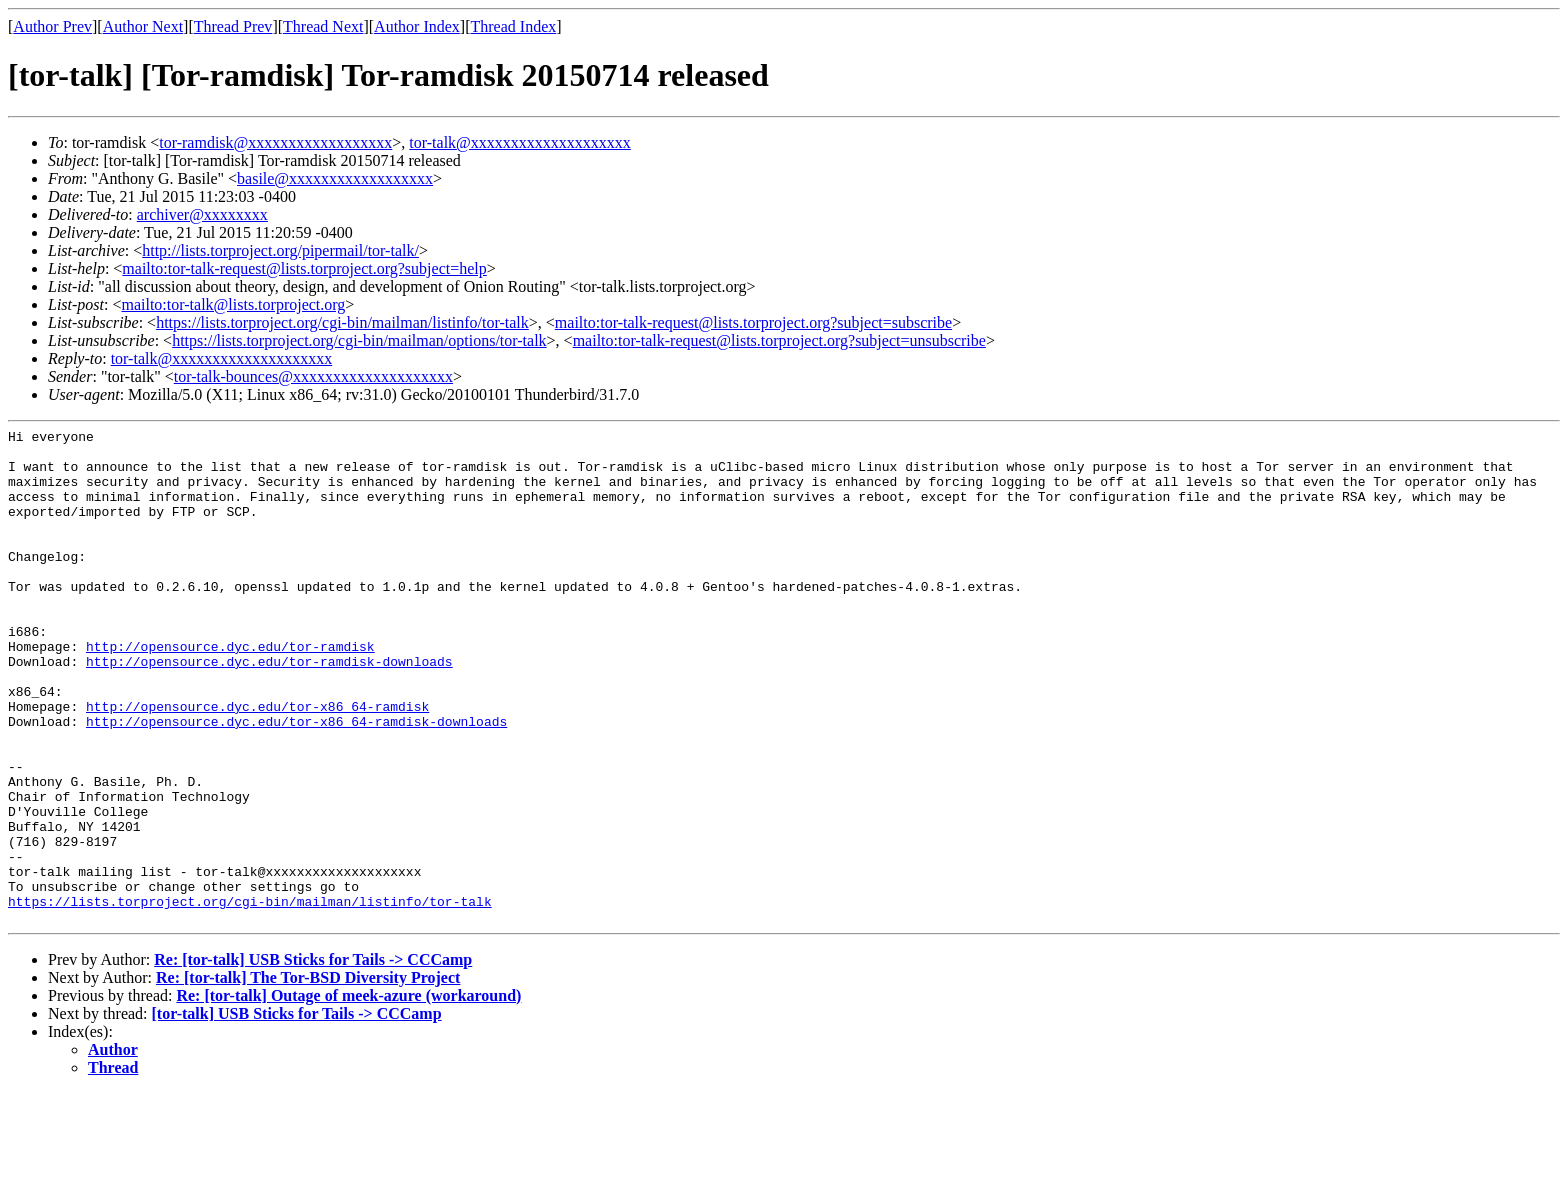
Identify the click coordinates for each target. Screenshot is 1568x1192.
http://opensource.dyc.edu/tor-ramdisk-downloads (269, 709)
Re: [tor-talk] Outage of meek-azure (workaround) (348, 1094)
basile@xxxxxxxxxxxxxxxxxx (335, 178)
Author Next (143, 26)
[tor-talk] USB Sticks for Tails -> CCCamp (297, 1112)
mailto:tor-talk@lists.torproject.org (233, 304)
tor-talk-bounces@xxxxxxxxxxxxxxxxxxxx (313, 376)
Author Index (417, 26)
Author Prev (52, 26)
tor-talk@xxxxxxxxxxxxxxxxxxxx (520, 142)
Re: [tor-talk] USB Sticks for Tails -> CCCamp (313, 1058)
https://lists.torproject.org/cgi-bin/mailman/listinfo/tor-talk (342, 322)
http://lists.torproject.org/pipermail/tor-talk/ (280, 250)
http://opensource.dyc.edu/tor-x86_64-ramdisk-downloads (296, 781)
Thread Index (514, 26)
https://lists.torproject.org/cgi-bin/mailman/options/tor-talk (359, 340)
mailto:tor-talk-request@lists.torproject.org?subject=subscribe (753, 322)
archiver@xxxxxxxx (202, 214)
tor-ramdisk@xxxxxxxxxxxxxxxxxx (275, 142)
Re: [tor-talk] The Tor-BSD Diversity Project (308, 1076)
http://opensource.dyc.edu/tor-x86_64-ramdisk (257, 763)
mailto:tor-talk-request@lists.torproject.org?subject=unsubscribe (779, 340)
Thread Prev (233, 26)
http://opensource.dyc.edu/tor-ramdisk (230, 691)
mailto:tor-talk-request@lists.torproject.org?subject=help (304, 268)
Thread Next (323, 26)
